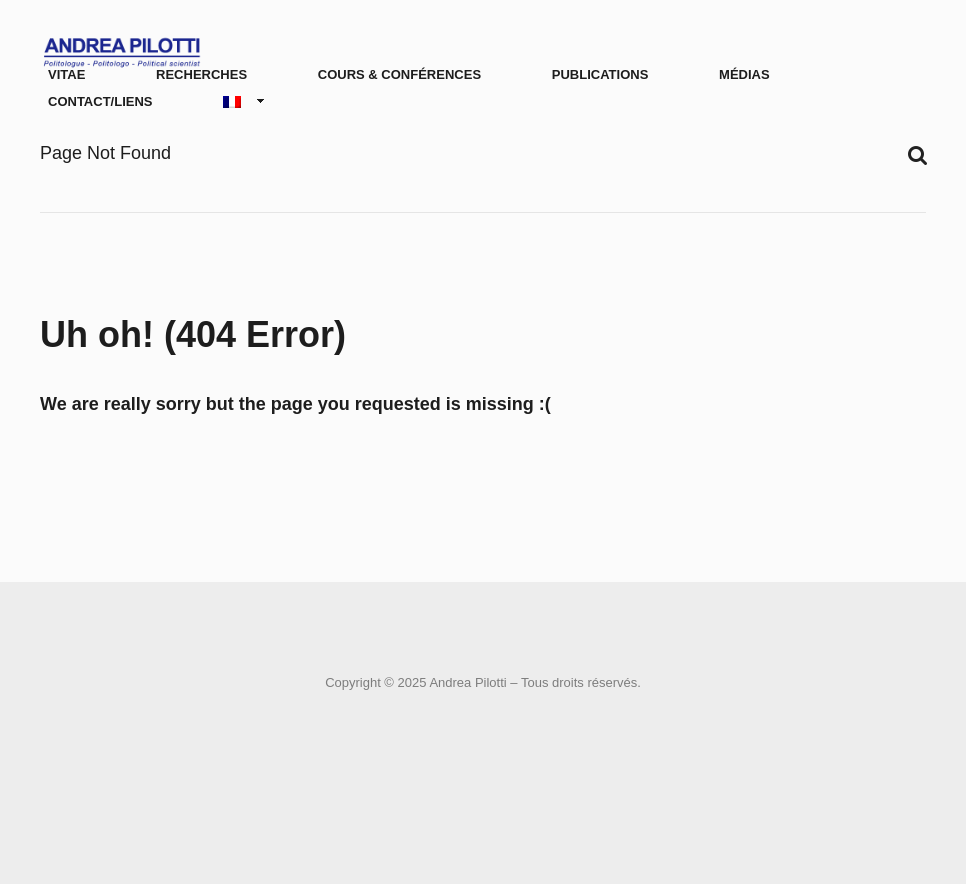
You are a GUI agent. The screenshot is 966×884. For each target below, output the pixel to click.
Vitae (66, 74)
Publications (600, 74)
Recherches (201, 74)
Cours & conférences (399, 74)
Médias (744, 74)
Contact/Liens (100, 101)
